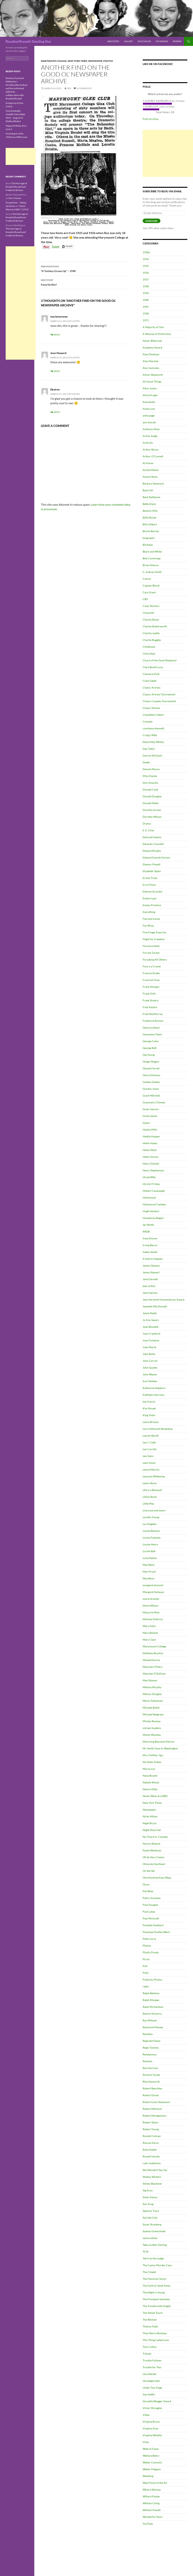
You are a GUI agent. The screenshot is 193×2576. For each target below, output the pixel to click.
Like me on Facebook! (158, 64)
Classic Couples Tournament (159, 701)
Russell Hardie (151, 2156)
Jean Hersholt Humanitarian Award (163, 1299)
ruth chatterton (152, 2163)
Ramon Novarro (152, 2013)
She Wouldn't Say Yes (155, 2170)
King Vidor (149, 1415)
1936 (146, 272)
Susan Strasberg (152, 2224)
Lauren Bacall (151, 1435)
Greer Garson (151, 1109)
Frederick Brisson (153, 1020)
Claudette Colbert (153, 714)
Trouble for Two (152, 2367)
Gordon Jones (151, 1088)
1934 (146, 259)
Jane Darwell (150, 1279)
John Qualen (150, 1367)
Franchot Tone (151, 980)
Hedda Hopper (151, 1136)
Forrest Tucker (151, 952)
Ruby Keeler (150, 2149)
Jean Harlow (150, 1292)
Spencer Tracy (151, 2210)
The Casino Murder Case (157, 2265)
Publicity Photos (152, 1979)
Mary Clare (149, 1639)
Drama (147, 823)
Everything (149, 912)
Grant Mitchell (151, 1095)
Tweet (55, 246)
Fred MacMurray (153, 1014)
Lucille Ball (149, 1551)
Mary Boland (150, 1632)
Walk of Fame (151, 2448)
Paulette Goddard (153, 1925)
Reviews (177, 41)
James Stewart (151, 1272)
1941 (146, 306)
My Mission (162, 41)
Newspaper (95, 61)
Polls (146, 1972)
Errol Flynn (149, 884)
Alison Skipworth (153, 374)
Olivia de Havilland (154, 1864)
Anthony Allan (151, 429)
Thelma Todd (150, 2326)
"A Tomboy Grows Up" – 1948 (85, 268)
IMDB (146, 1231)
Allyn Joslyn (150, 388)
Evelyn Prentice (152, 905)
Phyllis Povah (151, 1952)
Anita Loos (149, 408)
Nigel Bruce (149, 1823)
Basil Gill (148, 490)
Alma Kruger (150, 395)
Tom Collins (150, 2346)
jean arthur (149, 1286)
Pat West (148, 1891)
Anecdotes (113, 41)
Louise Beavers (151, 1530)
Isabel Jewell (150, 1252)
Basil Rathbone (151, 497)
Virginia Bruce (151, 2421)
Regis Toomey (151, 2047)
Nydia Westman (152, 1850)
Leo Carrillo (150, 1449)
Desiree (55, 389)
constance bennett (153, 728)
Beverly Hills (150, 510)
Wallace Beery (151, 2455)
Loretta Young (151, 1517)
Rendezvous (150, 2054)
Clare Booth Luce (153, 667)
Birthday (148, 544)
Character (149, 612)
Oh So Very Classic (154, 1857)
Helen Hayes (150, 1143)
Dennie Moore (151, 769)
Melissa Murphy (152, 1687)
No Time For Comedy (155, 1836)
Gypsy (146, 1122)
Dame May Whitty (153, 742)
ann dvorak (149, 422)
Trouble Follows (152, 2360)
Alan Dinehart (151, 354)
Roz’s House (144, 41)
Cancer (147, 578)
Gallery (128, 41)
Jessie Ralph (150, 1313)
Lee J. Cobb (149, 1442)
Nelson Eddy (150, 1789)
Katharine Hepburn (154, 1388)
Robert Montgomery (155, 2115)
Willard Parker (151, 2496)
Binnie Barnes (151, 531)
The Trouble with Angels (157, 2306)
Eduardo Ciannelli (153, 844)
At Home (148, 463)
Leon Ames (149, 1462)
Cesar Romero (151, 605)
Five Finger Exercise (154, 932)
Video (146, 2414)
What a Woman (152, 2489)
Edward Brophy (152, 850)
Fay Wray (148, 925)
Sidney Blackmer (152, 2183)
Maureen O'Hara (152, 1666)
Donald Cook (150, 789)
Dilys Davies (150, 776)
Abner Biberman (152, 340)
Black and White (152, 551)
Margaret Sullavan (153, 1592)
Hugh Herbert (151, 1211)
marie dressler (151, 1598)
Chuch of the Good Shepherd (159, 660)
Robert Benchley (152, 2088)
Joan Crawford (151, 1333)
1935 (146, 265)
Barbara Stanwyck (153, 483)
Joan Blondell (151, 1326)
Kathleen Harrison (153, 1394)
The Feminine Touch (154, 2278)
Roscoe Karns (151, 2142)
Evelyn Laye (149, 898)
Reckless (148, 2034)
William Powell (152, 2510)
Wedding (148, 2476)
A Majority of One (153, 327)
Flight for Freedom (154, 939)
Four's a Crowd (152, 966)
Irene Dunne (150, 1238)
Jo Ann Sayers (151, 1320)
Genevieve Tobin (152, 1034)
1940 (146, 299)
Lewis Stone (149, 1483)
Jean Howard (58, 353)
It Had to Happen (153, 1258)
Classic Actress (151, 687)
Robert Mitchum (152, 2108)
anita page (149, 415)
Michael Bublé (151, 1707)
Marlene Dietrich (153, 1619)
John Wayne (150, 1374)
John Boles (149, 1354)
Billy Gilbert (150, 524)
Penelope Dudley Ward (156, 1932)
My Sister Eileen (152, 1762)
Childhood (149, 646)
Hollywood (149, 1197)
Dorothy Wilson (152, 816)
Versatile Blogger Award (157, 2401)
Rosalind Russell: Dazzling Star (28, 41)
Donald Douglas (152, 796)
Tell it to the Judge (153, 2258)
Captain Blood (151, 585)
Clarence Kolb (151, 673)
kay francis (149, 1401)
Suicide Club (150, 2217)
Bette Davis (149, 503)
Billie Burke (149, 517)
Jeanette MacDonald (155, 1306)
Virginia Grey (150, 2428)
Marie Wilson (151, 1605)
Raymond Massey (153, 2027)
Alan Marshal (150, 361)
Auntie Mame (151, 469)
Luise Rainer (150, 1558)
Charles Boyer (151, 619)
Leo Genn (148, 1456)
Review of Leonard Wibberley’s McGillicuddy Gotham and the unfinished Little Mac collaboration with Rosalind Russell (17, 88)
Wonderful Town (152, 2516)
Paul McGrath (151, 1918)
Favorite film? (85, 282)
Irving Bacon (150, 1245)
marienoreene (59, 316)
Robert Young (151, 2129)
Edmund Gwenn (152, 837)
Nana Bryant (150, 1775)
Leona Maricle (151, 1469)
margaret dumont (153, 1585)
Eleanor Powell (151, 864)
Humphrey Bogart (153, 1218)
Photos (108, 61)
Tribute (147, 2353)
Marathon (148, 1578)
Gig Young (149, 1054)
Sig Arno (148, 2190)
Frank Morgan (151, 986)
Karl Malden (150, 1381)
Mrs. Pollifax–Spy (153, 1755)
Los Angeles (149, 1524)
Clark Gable (149, 680)
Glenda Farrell (151, 1068)
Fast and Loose (151, 918)
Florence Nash (151, 946)
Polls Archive (150, 119)
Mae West (148, 1564)
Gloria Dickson (151, 1075)
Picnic (146, 1959)
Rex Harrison (150, 2068)
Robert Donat (151, 2095)
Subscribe (152, 220)
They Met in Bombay (155, 2333)
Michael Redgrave (153, 1714)
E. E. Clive (148, 830)
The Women (150, 2319)
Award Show (150, 476)
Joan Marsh (149, 1347)
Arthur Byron (151, 449)
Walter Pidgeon (152, 2469)
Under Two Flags (152, 2387)
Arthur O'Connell (153, 456)
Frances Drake (151, 973)
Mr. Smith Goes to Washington (160, 1748)
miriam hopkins (152, 1728)
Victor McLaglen (152, 2408)
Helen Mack (150, 1150)
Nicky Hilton (150, 1816)
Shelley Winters (152, 2176)
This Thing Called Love (156, 2340)
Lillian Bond (150, 1496)
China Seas (149, 653)
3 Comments (84, 88)
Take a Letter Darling (155, 2244)
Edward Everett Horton (156, 857)
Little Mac (148, 1503)
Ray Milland (150, 2020)
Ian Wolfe (148, 1224)
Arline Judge (150, 435)
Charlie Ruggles (152, 639)
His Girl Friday (151, 1184)
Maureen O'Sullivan (154, 1673)
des (69, 88)
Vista (146, 2442)
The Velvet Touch (153, 2312)
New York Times (77, 61)
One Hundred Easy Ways (157, 1877)
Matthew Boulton (153, 1653)
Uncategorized (151, 2380)
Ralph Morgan (151, 2000)
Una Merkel (149, 2374)
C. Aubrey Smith (152, 571)
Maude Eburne (151, 1660)
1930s (146, 252)
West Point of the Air (155, 2482)
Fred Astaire (150, 1007)
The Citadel (149, 2272)
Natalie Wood (151, 1782)
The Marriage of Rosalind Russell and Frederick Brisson (16, 187)
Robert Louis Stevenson (156, 2102)
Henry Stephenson (153, 1170)
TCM (145, 2251)
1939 (146, 293)
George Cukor (151, 1041)
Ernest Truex (150, 878)
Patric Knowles (152, 1898)
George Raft (150, 1048)
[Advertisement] (168, 153)
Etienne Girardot (152, 891)
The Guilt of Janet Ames (156, 2285)
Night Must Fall (152, 1830)
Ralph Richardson (153, 2006)
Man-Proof (149, 1571)
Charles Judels (151, 633)
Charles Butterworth (155, 626)
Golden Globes (151, 1082)
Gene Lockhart (151, 1027)
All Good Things (152, 381)
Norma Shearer (152, 1843)
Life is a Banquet (152, 1490)
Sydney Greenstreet (154, 2231)
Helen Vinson (151, 1156)
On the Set (149, 1870)
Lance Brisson (151, 1422)
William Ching (151, 2503)
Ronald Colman (152, 2136)
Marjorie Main (151, 1612)
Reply (57, 334)
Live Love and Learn (154, 1510)
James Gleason (151, 1265)
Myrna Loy (149, 1768)
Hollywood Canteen (154, 1204)
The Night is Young (154, 2292)
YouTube (148, 2523)
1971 (146, 320)
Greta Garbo (150, 1116)
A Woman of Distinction (157, 333)
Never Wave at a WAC (155, 1796)
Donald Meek (150, 803)
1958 (146, 313)
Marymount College (54, 61)
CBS (145, 599)
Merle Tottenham (153, 1700)
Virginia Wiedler (152, 2435)
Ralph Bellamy (151, 1993)
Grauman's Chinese (154, 1102)
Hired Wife (149, 1177)
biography (149, 537)
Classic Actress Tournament (159, 694)
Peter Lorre (149, 1938)
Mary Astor (149, 1626)
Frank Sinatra (150, 1000)
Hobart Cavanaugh (154, 1190)
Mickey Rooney (152, 1721)
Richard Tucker (151, 2074)
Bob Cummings (152, 558)
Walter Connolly (152, 2462)
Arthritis (148, 442)
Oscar (146, 1884)
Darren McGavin (152, 755)
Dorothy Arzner (152, 810)
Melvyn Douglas (152, 1694)
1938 (146, 286)
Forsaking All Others (155, 959)
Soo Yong (148, 2204)
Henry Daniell (151, 1163)
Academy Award (152, 347)
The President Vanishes (156, 2299)
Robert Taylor (151, 2122)
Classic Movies (151, 708)
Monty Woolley (152, 1734)
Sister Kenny (150, 2197)
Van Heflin (149, 2394)
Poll (145, 1966)
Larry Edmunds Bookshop (158, 1428)
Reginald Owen (151, 2040)
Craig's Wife (150, 735)
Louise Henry (150, 1544)
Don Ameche (150, 782)
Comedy (147, 721)
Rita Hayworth (151, 2081)
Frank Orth (149, 993)
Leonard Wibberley (154, 1476)
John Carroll (150, 1360)
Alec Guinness (151, 367)
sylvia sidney (150, 2238)
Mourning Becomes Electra (158, 1741)
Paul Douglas (150, 1904)
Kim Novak (149, 1408)
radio (146, 1986)
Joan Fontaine (151, 1340)
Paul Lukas (149, 1911)
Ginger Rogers (151, 1061)
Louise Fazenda (151, 1537)
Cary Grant (149, 592)
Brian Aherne (150, 565)
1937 (146, 279)
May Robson (150, 1680)
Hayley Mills (150, 1129)
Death (146, 762)
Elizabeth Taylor (152, 871)
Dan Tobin (149, 748)
